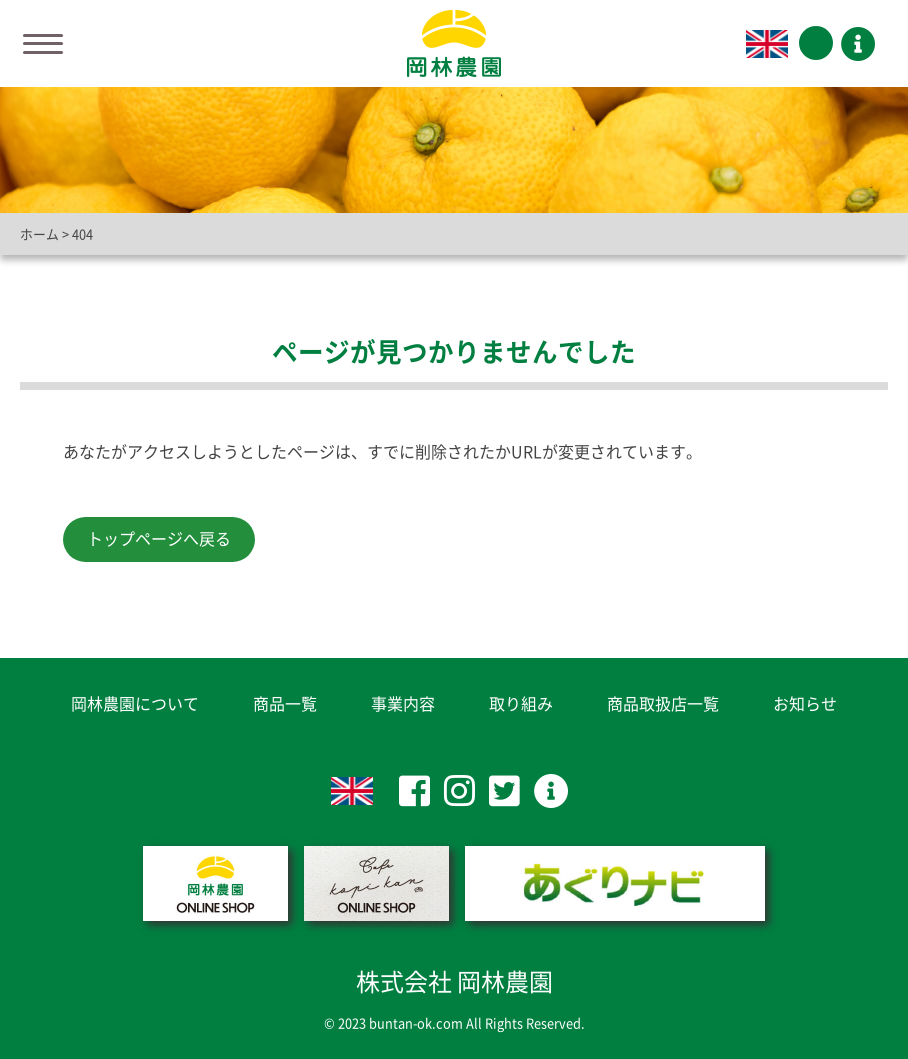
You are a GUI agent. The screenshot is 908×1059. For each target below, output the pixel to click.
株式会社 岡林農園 (454, 982)
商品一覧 (285, 704)
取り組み (521, 704)
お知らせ (805, 704)
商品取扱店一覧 (663, 704)
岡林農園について (135, 704)
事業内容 (403, 704)
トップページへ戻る (159, 539)
